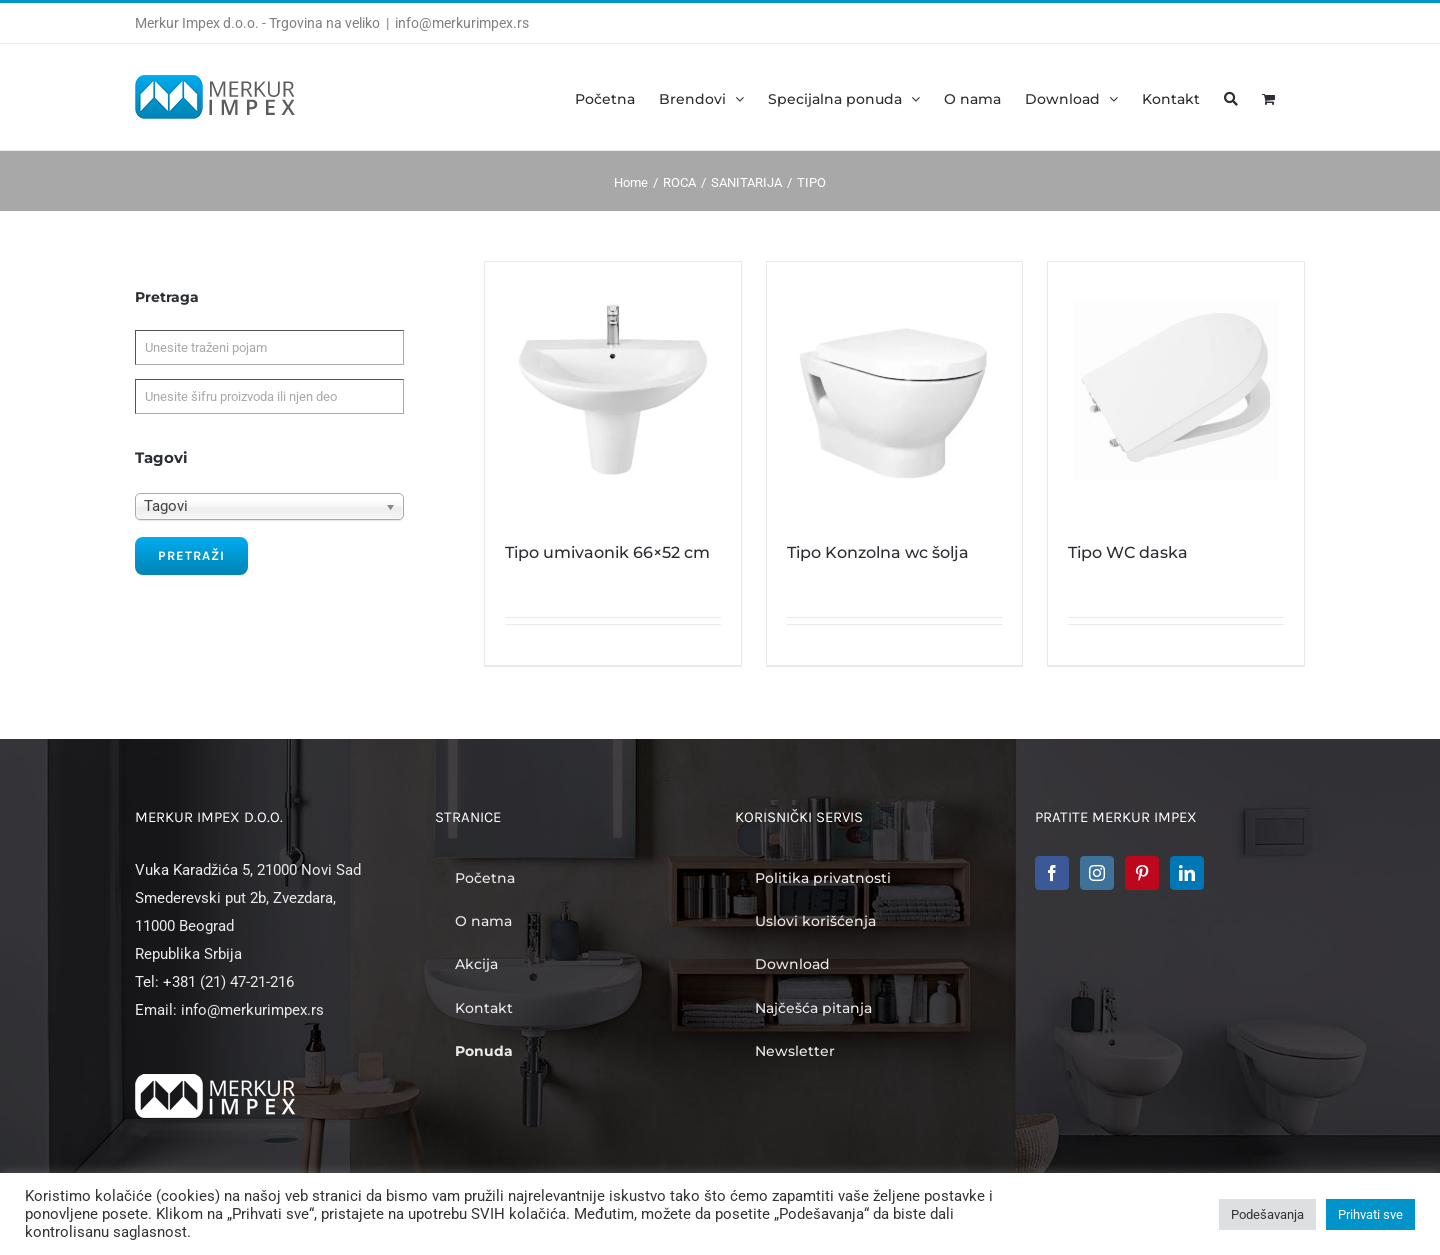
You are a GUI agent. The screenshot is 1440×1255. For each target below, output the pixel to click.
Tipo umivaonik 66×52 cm (607, 552)
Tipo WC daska (1128, 552)
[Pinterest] (1142, 873)
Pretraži (191, 555)
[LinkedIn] (1187, 873)
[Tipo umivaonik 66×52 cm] (613, 390)
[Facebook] (1052, 873)
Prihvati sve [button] (1370, 1214)
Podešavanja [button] (1267, 1214)
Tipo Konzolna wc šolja (878, 552)
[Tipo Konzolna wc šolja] (895, 390)
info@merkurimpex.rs (462, 23)
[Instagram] (1097, 873)
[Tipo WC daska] (1176, 390)
